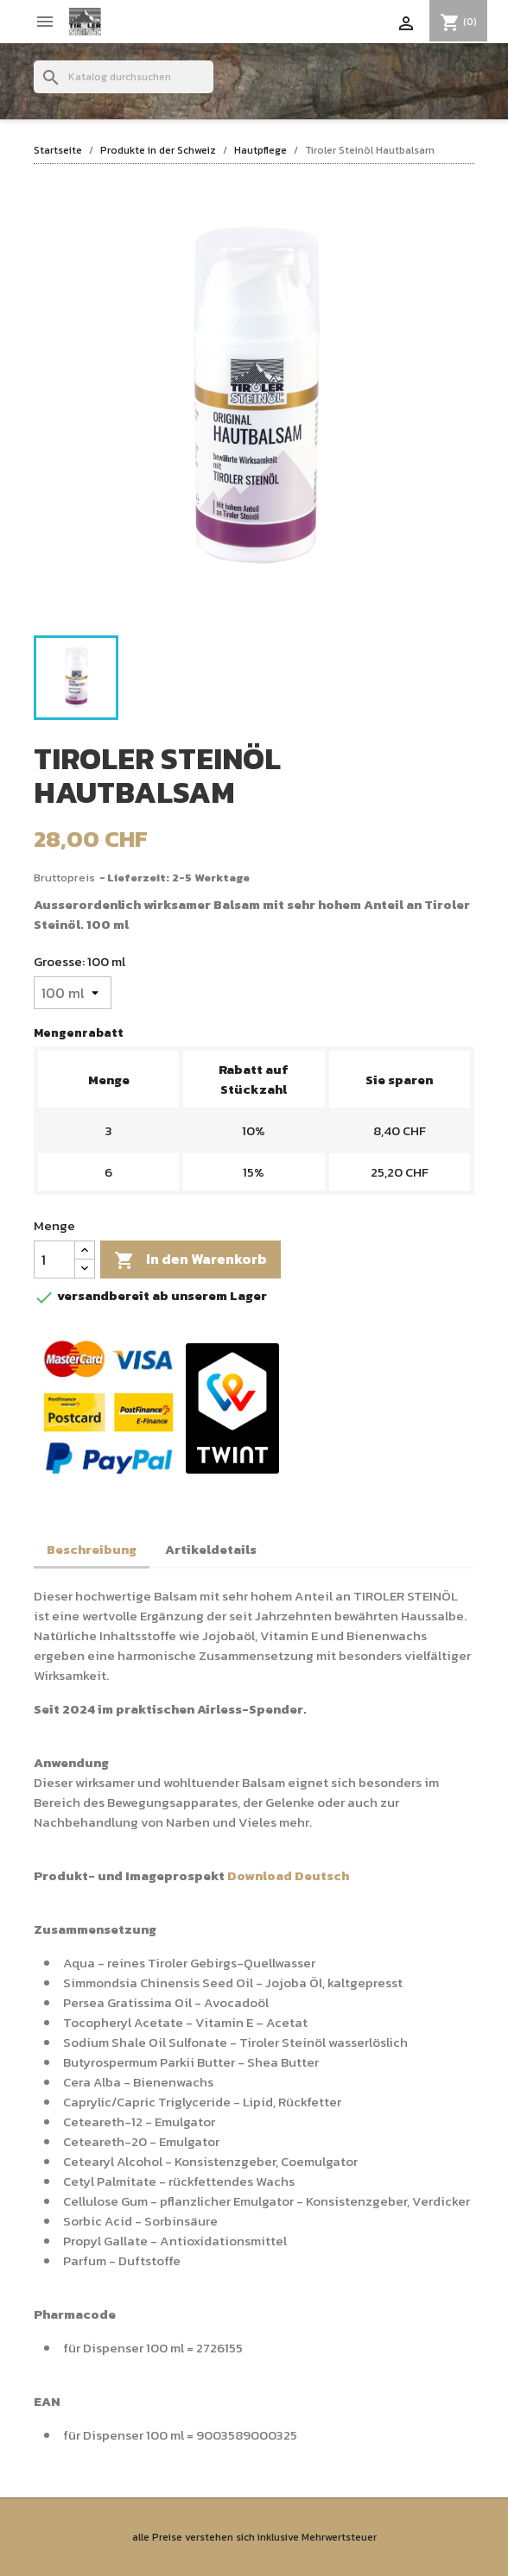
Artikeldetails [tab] (211, 1549)
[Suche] (123, 76)
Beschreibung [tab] (92, 1549)
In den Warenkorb (190, 1259)
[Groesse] (72, 992)
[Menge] (54, 1260)
